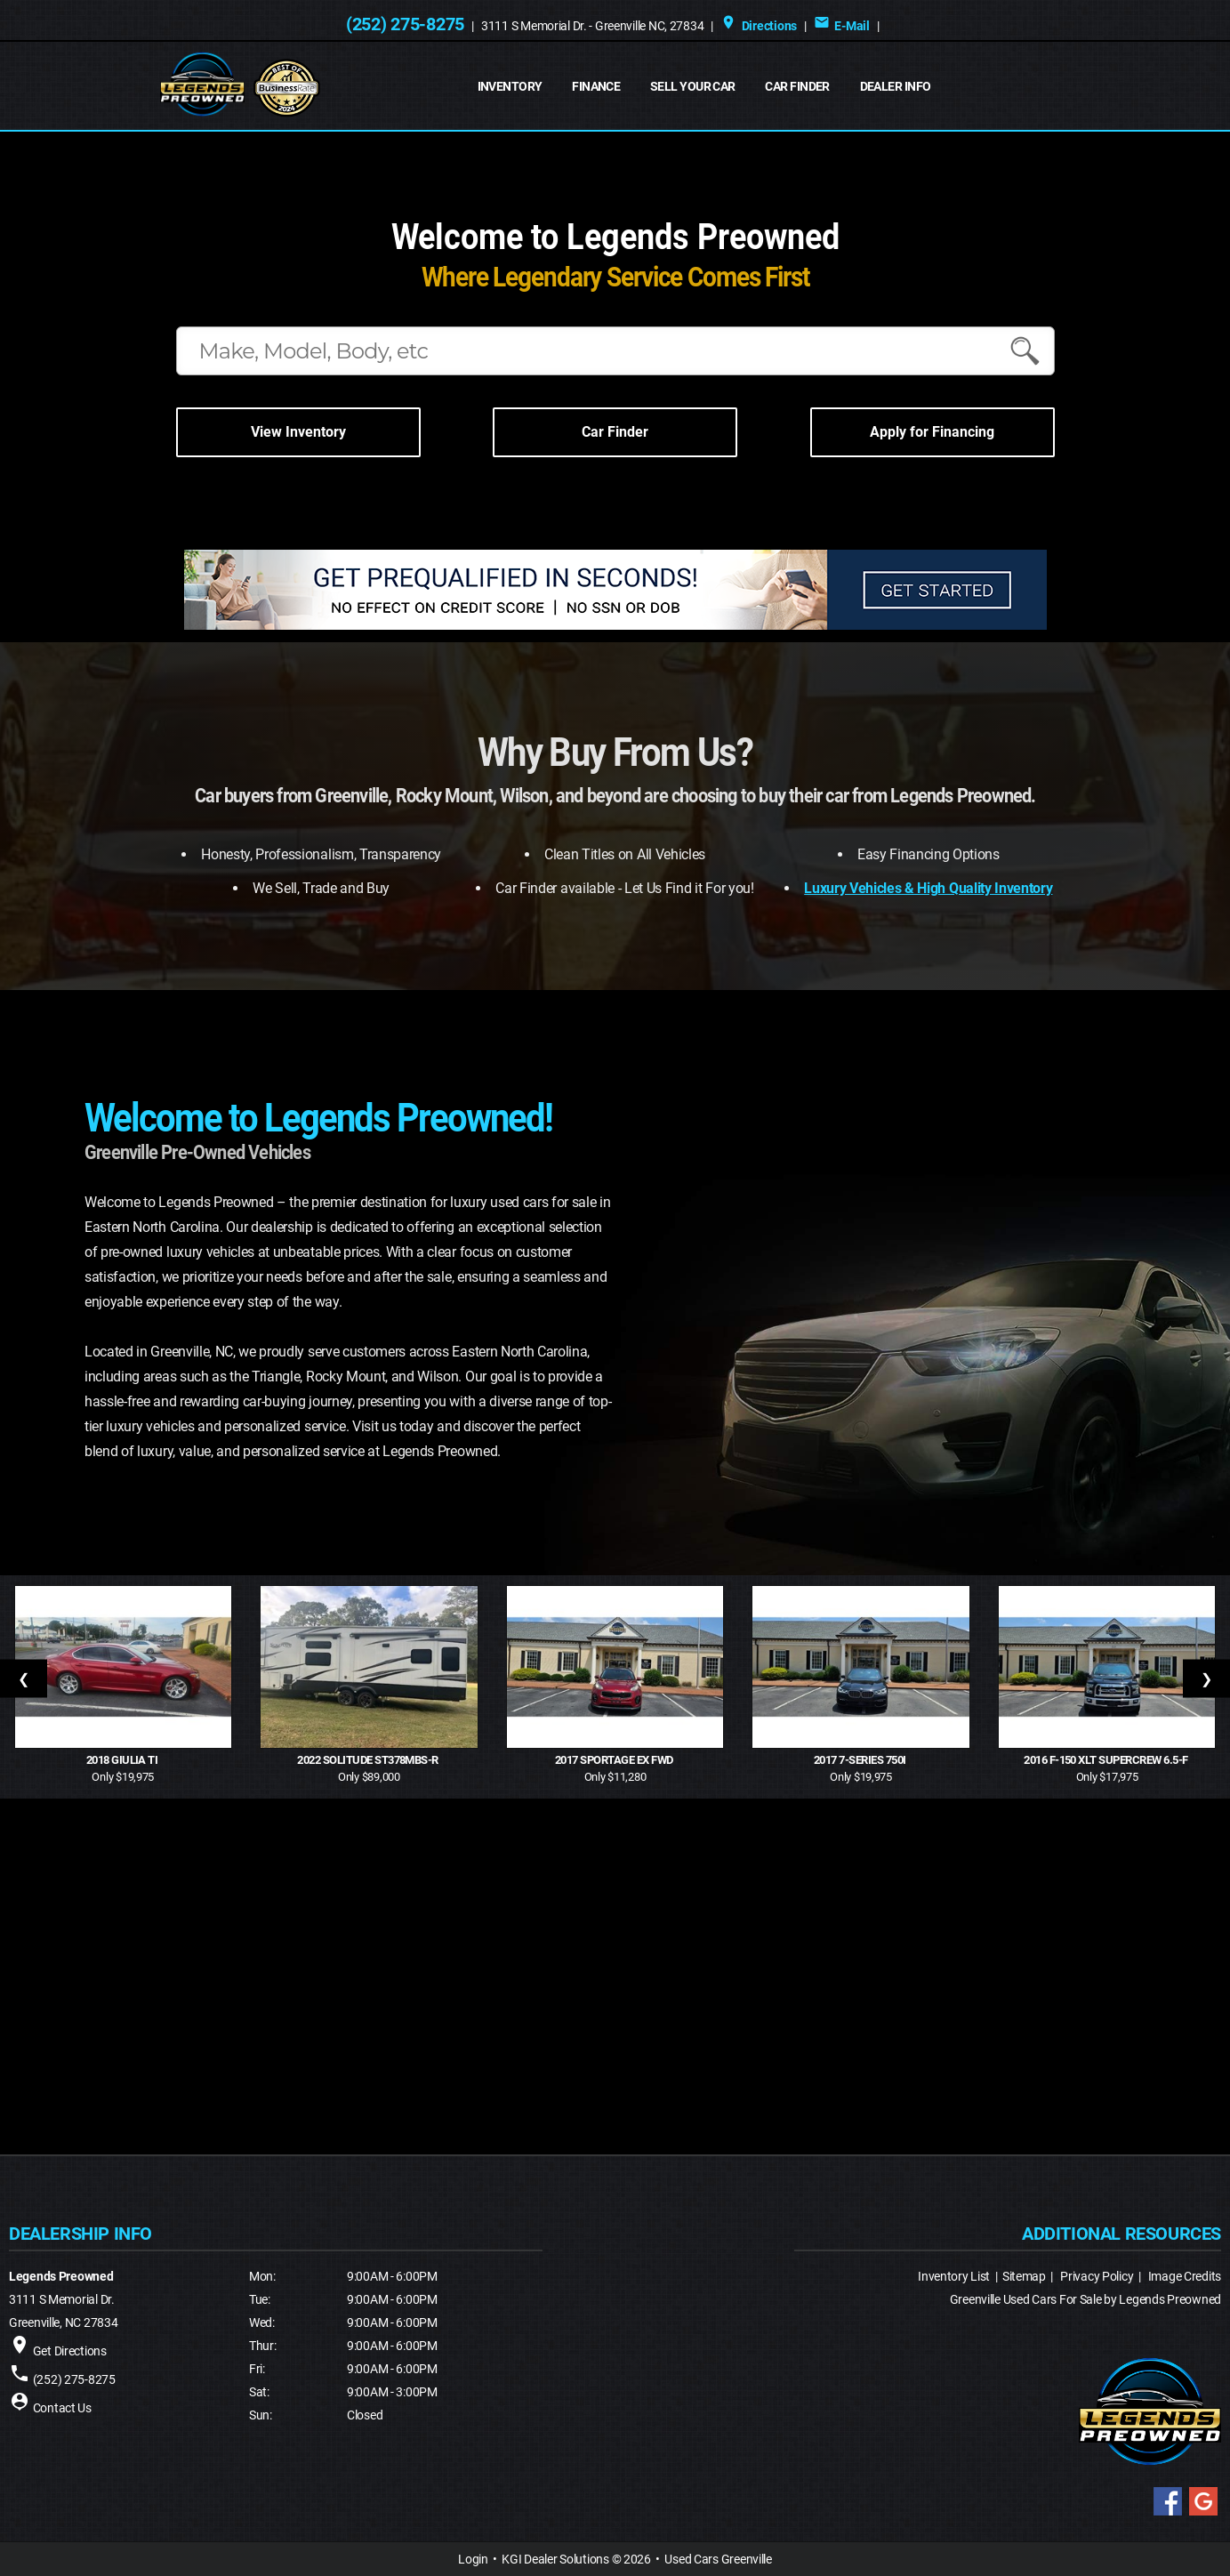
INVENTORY (510, 86)
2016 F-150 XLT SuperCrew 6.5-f (1107, 1760)
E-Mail (842, 26)
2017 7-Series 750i (861, 1760)
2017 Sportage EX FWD (615, 1760)
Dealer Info (895, 86)
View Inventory (298, 431)
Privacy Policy (1096, 2276)
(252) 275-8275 (405, 24)
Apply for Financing (932, 431)
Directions (758, 26)
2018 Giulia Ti (123, 1760)
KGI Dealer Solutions (555, 2559)
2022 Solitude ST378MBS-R (368, 1760)
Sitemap (1024, 2276)
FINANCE (596, 86)
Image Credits (1184, 2276)
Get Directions (70, 2351)
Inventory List (954, 2276)
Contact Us (62, 2408)
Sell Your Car (693, 86)
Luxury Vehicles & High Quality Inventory (928, 888)
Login (473, 2559)
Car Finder (797, 86)
